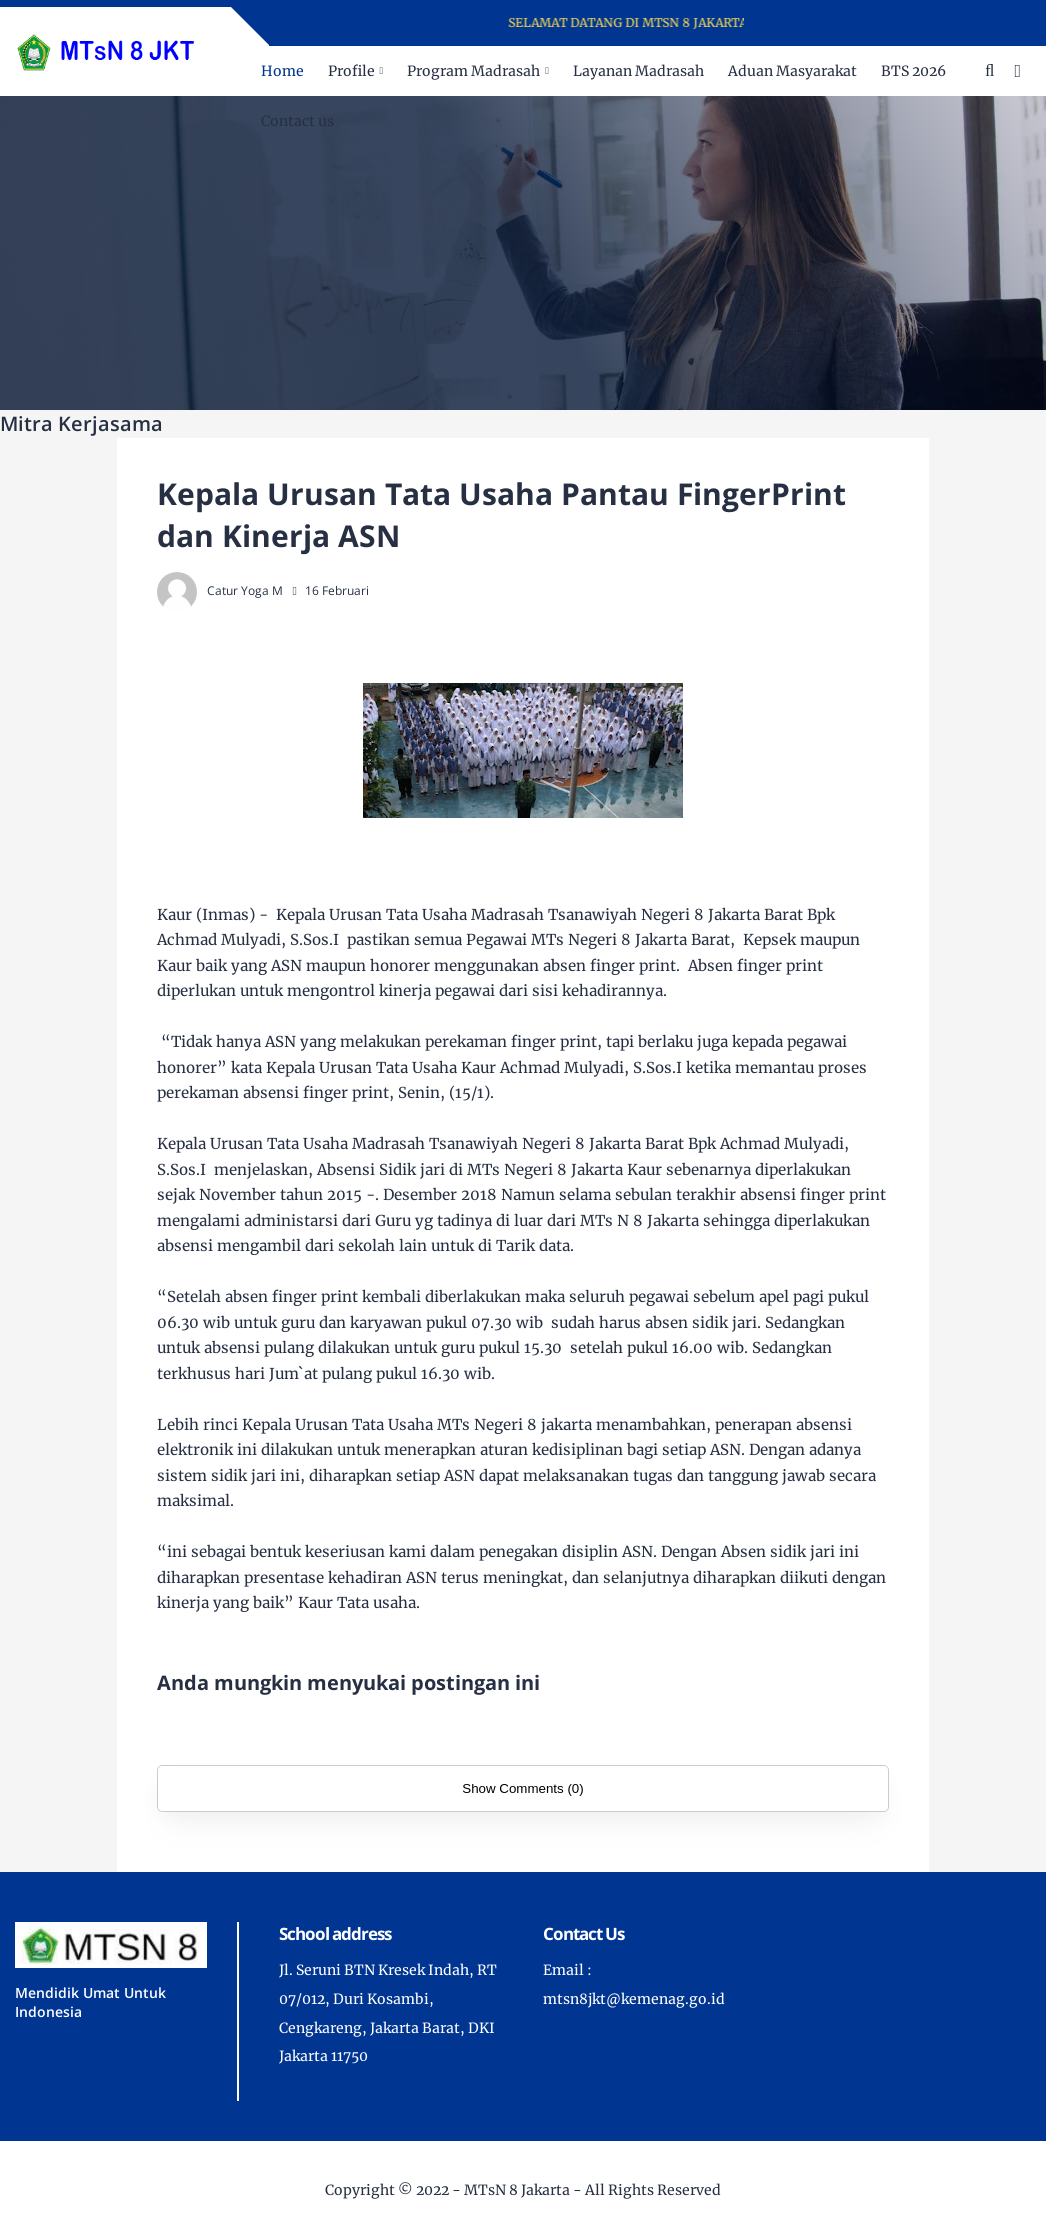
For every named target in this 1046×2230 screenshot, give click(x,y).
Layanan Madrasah (638, 71)
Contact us (297, 121)
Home (282, 71)
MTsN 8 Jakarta (517, 2190)
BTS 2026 (913, 71)
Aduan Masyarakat (792, 71)
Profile (351, 71)
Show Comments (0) (522, 1788)
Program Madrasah (473, 71)
